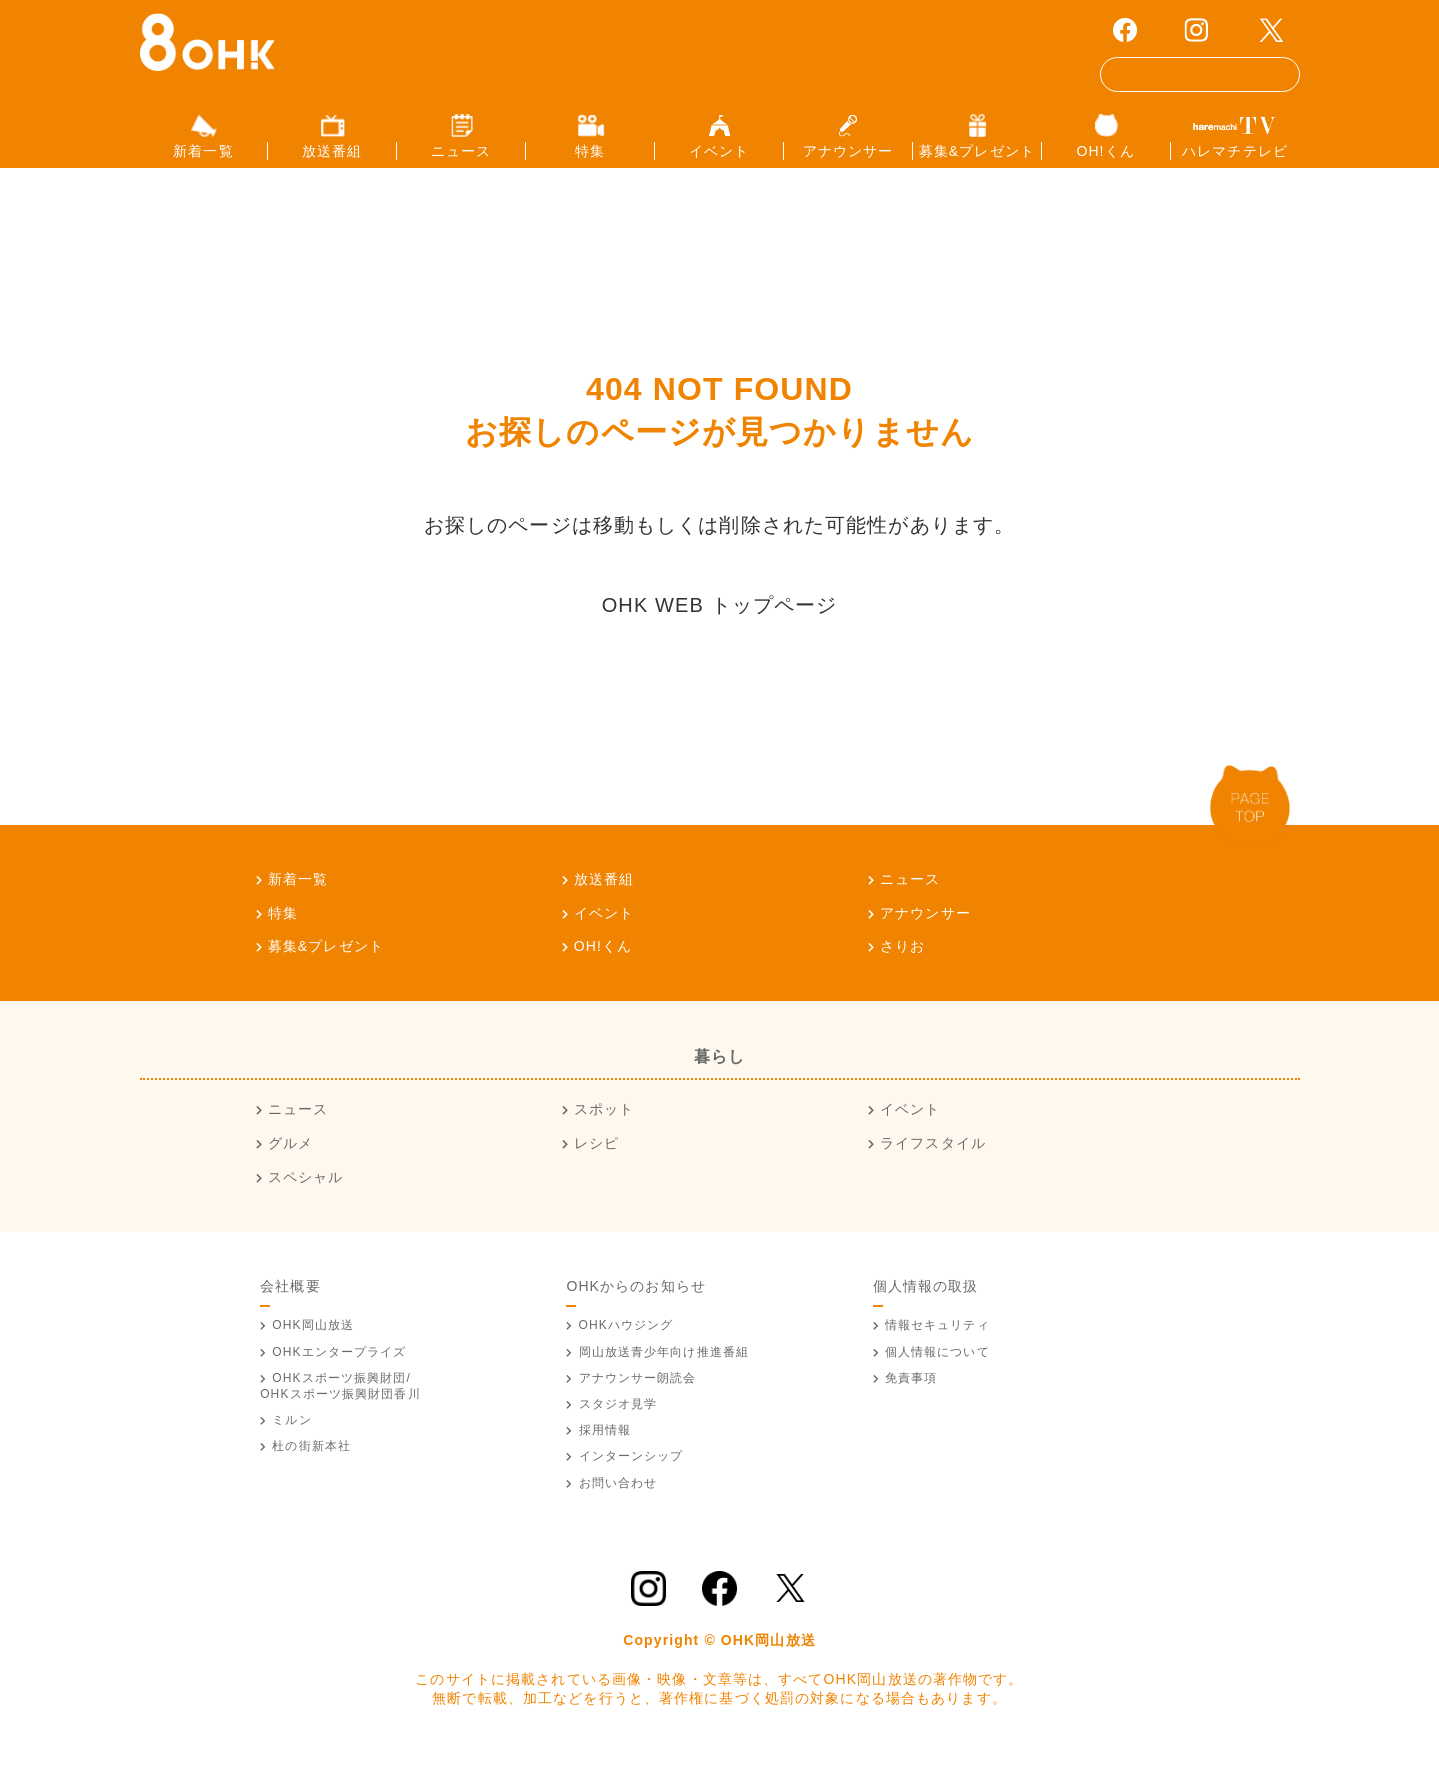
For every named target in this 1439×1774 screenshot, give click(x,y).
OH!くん (603, 963)
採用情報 (605, 1447)
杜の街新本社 (311, 1463)
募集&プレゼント (326, 963)
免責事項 (911, 1395)
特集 (283, 929)
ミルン (291, 1437)
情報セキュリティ (937, 1342)
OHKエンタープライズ (339, 1368)
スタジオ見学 (618, 1421)
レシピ (596, 1160)
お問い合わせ (618, 1499)
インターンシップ (631, 1473)
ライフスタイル (933, 1160)
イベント (604, 929)
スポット (604, 1126)
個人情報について (937, 1368)
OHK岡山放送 (313, 1342)
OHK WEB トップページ (720, 621)
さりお (902, 963)
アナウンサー (925, 929)
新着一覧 (298, 895)
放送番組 (604, 895)
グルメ (290, 1160)
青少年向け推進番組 (664, 1368)
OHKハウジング (626, 1342)
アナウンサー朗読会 (638, 1395)
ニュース (910, 895)
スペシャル (306, 1193)
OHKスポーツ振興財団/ (340, 1403)
